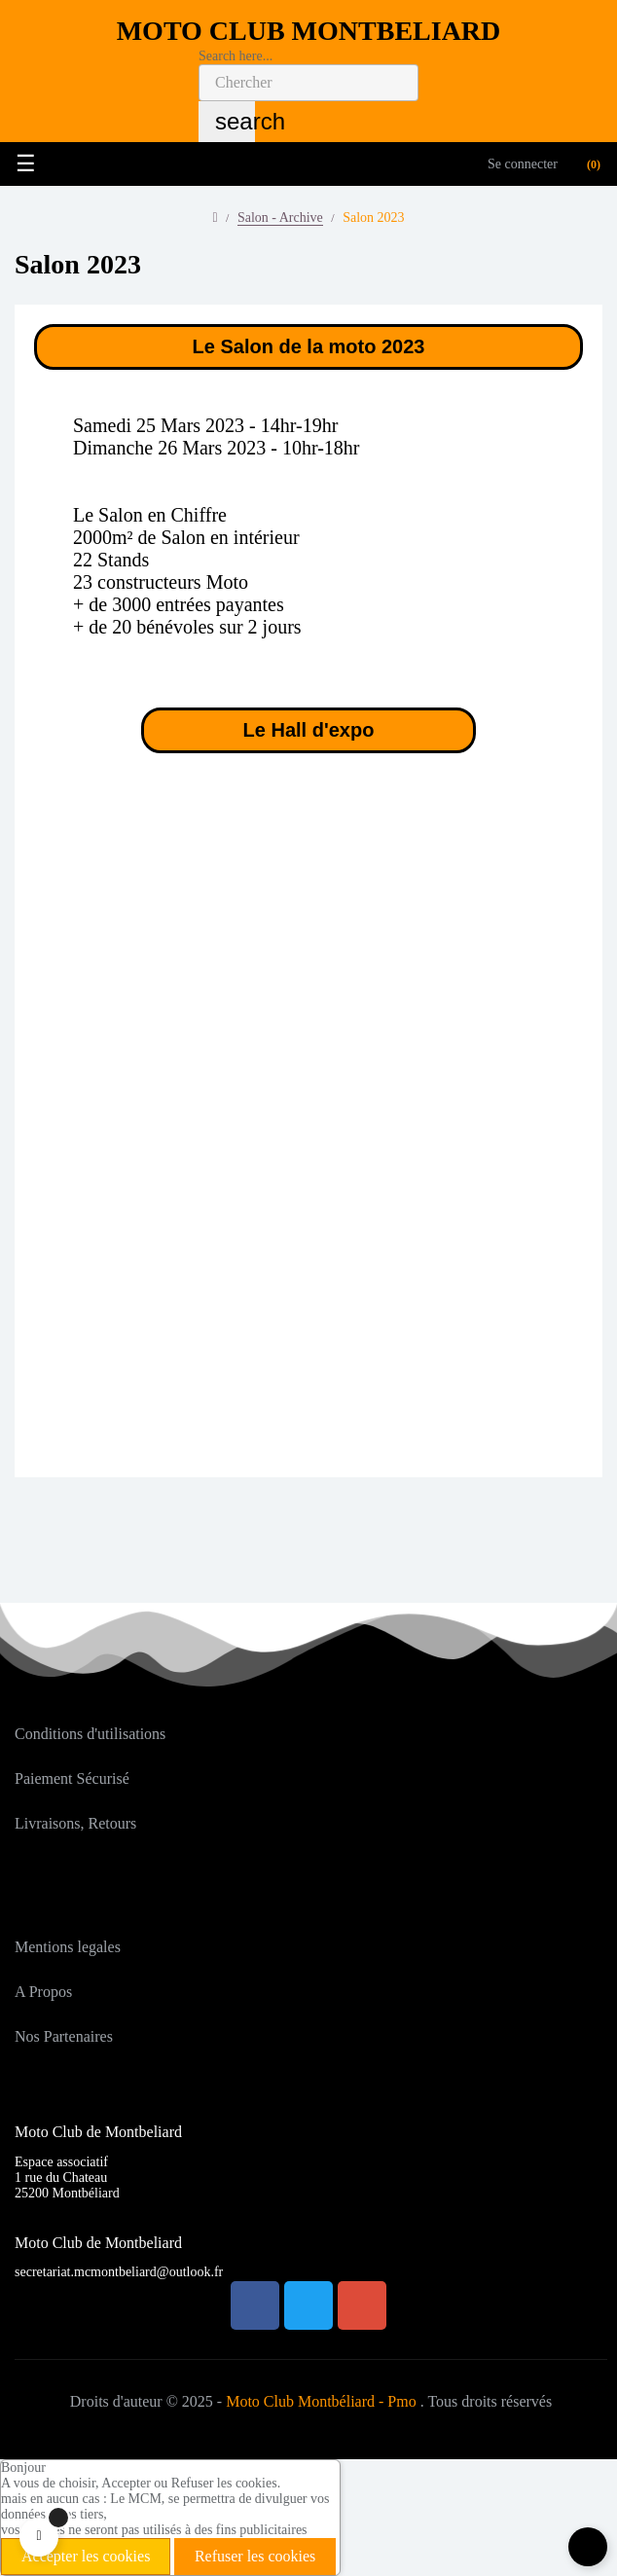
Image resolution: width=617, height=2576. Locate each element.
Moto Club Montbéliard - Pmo (321, 2401)
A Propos (43, 1991)
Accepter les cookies (85, 2556)
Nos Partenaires (64, 2036)
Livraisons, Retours (75, 1823)
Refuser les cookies (255, 2556)
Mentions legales (68, 1947)
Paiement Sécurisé (72, 1778)
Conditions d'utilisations (90, 1733)
